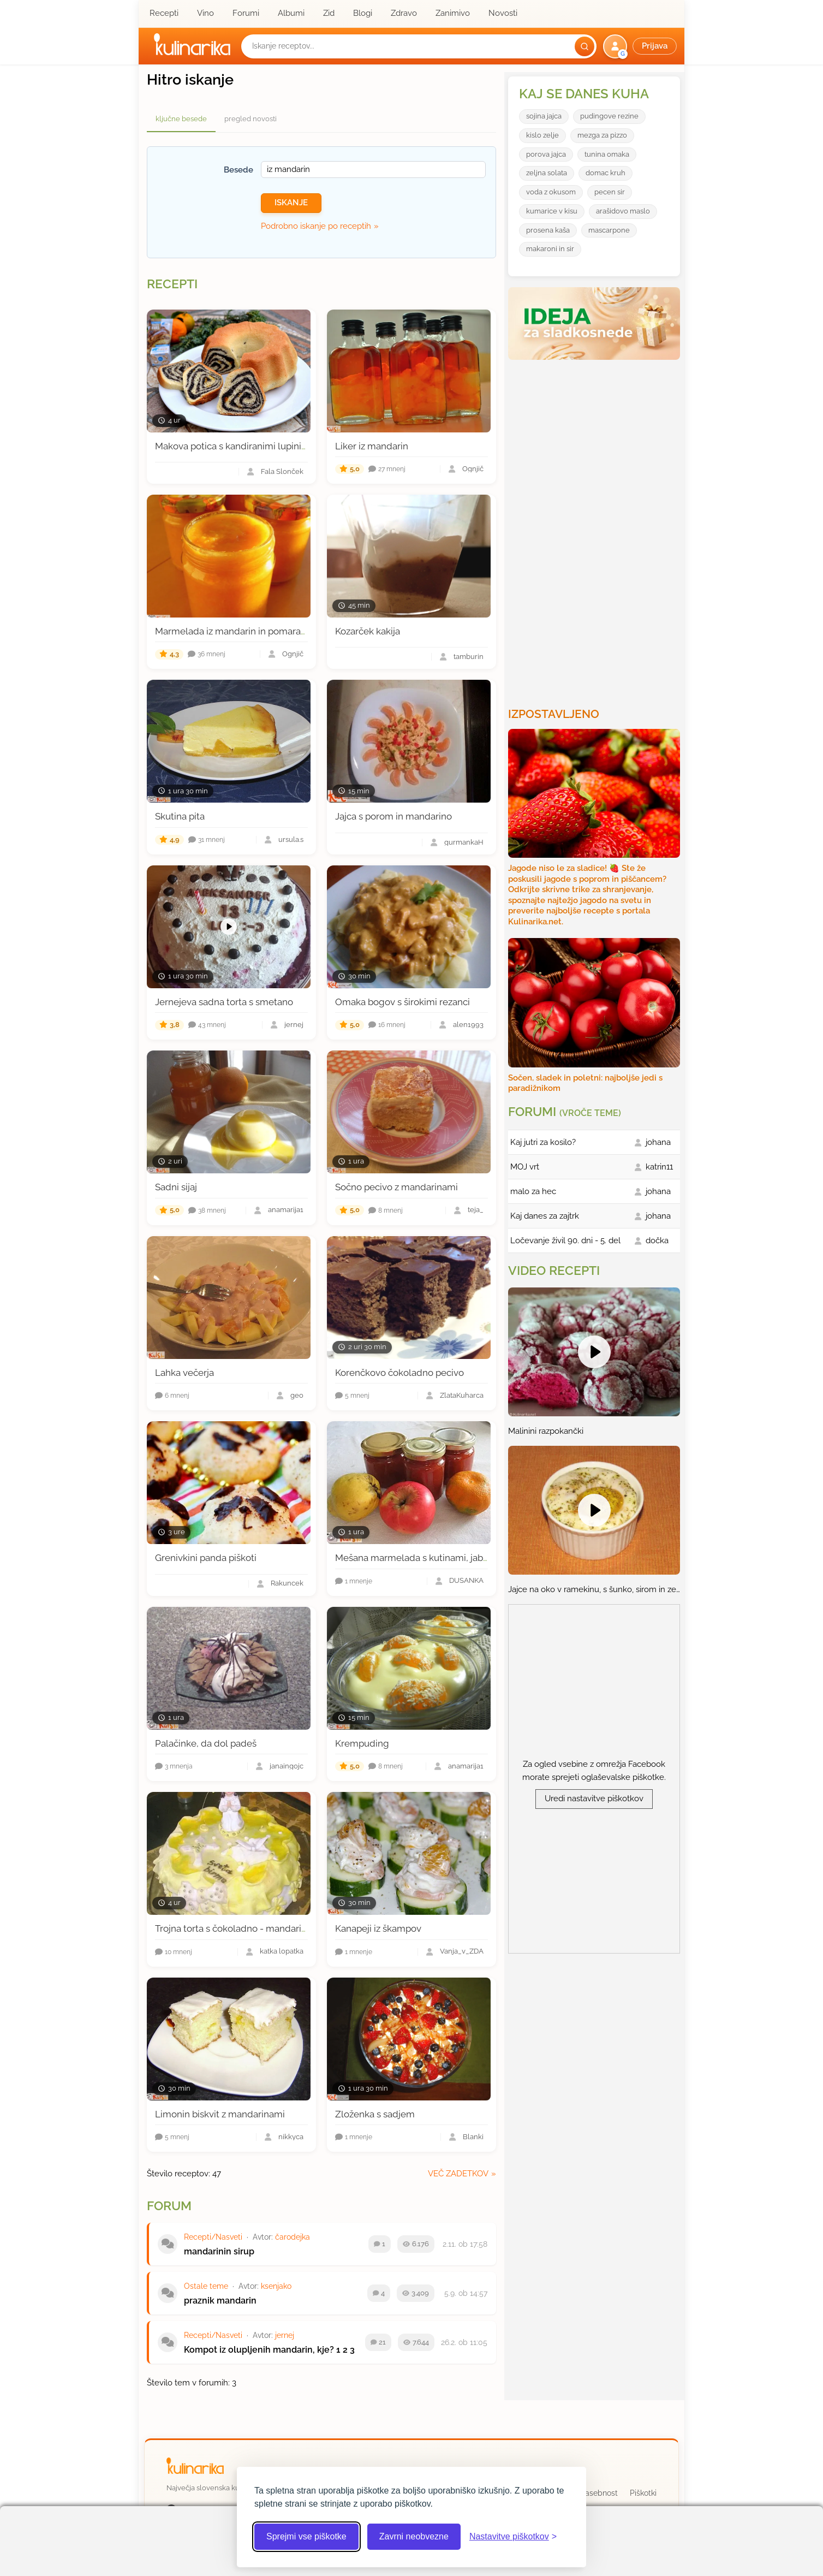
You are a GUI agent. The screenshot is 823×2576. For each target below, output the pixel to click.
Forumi (245, 13)
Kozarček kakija (367, 631)
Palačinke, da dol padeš (206, 1743)
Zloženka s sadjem (375, 2114)
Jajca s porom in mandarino (393, 816)
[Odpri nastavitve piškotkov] (513, 2537)
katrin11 (659, 1167)
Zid (329, 13)
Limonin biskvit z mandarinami (220, 2114)
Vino (205, 13)
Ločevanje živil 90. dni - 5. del (565, 1240)
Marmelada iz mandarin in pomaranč (233, 631)
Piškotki (643, 2493)
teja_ (476, 1210)
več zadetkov (458, 2174)
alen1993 (468, 1025)
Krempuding (362, 1743)
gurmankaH (464, 842)
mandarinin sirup (219, 2251)
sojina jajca (544, 116)
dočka (657, 1240)
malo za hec (533, 1191)
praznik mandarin (220, 2300)
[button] (641, 46)
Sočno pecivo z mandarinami (396, 1187)
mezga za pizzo (602, 135)
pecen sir (609, 192)
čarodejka (292, 2237)
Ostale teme (206, 2286)
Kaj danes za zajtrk (544, 1216)
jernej (293, 1025)
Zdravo (404, 13)
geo (296, 1395)
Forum (169, 2206)
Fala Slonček (282, 472)
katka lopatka (281, 1951)
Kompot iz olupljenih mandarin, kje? (259, 2349)
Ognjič (473, 469)
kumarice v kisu (551, 211)
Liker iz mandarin (371, 446)
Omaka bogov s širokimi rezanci (402, 1001)
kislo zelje (542, 135)
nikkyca (290, 2137)
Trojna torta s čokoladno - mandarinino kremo (252, 1928)
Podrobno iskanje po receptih (316, 226)
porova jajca (546, 154)
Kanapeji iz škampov (378, 1928)
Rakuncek (287, 1583)
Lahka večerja (184, 1372)
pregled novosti (250, 119)
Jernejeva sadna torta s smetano (224, 1001)
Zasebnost (599, 2493)
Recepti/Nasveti (213, 2237)
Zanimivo (453, 13)
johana (658, 1142)
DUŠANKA (466, 1580)
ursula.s (290, 840)
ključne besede (181, 119)
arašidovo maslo (623, 211)
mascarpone (609, 230)
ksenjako (276, 2286)
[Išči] (584, 46)
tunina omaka (607, 154)
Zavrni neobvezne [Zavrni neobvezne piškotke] (414, 2536)
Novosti (502, 13)
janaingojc (286, 1766)
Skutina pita (180, 816)
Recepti (164, 13)
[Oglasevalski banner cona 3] (595, 529)
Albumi (291, 13)
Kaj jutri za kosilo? (543, 1142)
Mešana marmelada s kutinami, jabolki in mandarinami (451, 1557)
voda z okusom (551, 192)
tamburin (469, 657)
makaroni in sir (550, 249)
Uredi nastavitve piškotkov (594, 1798)
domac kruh (605, 173)
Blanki (473, 2137)
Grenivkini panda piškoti (206, 1557)
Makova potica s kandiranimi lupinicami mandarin (260, 446)
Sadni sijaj (176, 1187)
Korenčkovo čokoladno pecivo (399, 1372)
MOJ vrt (524, 1167)
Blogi (362, 13)
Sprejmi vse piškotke (306, 2536)
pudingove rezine (609, 116)
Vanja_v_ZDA (462, 1951)
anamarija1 (285, 1210)
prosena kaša (548, 230)
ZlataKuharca (462, 1395)
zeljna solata (546, 173)
